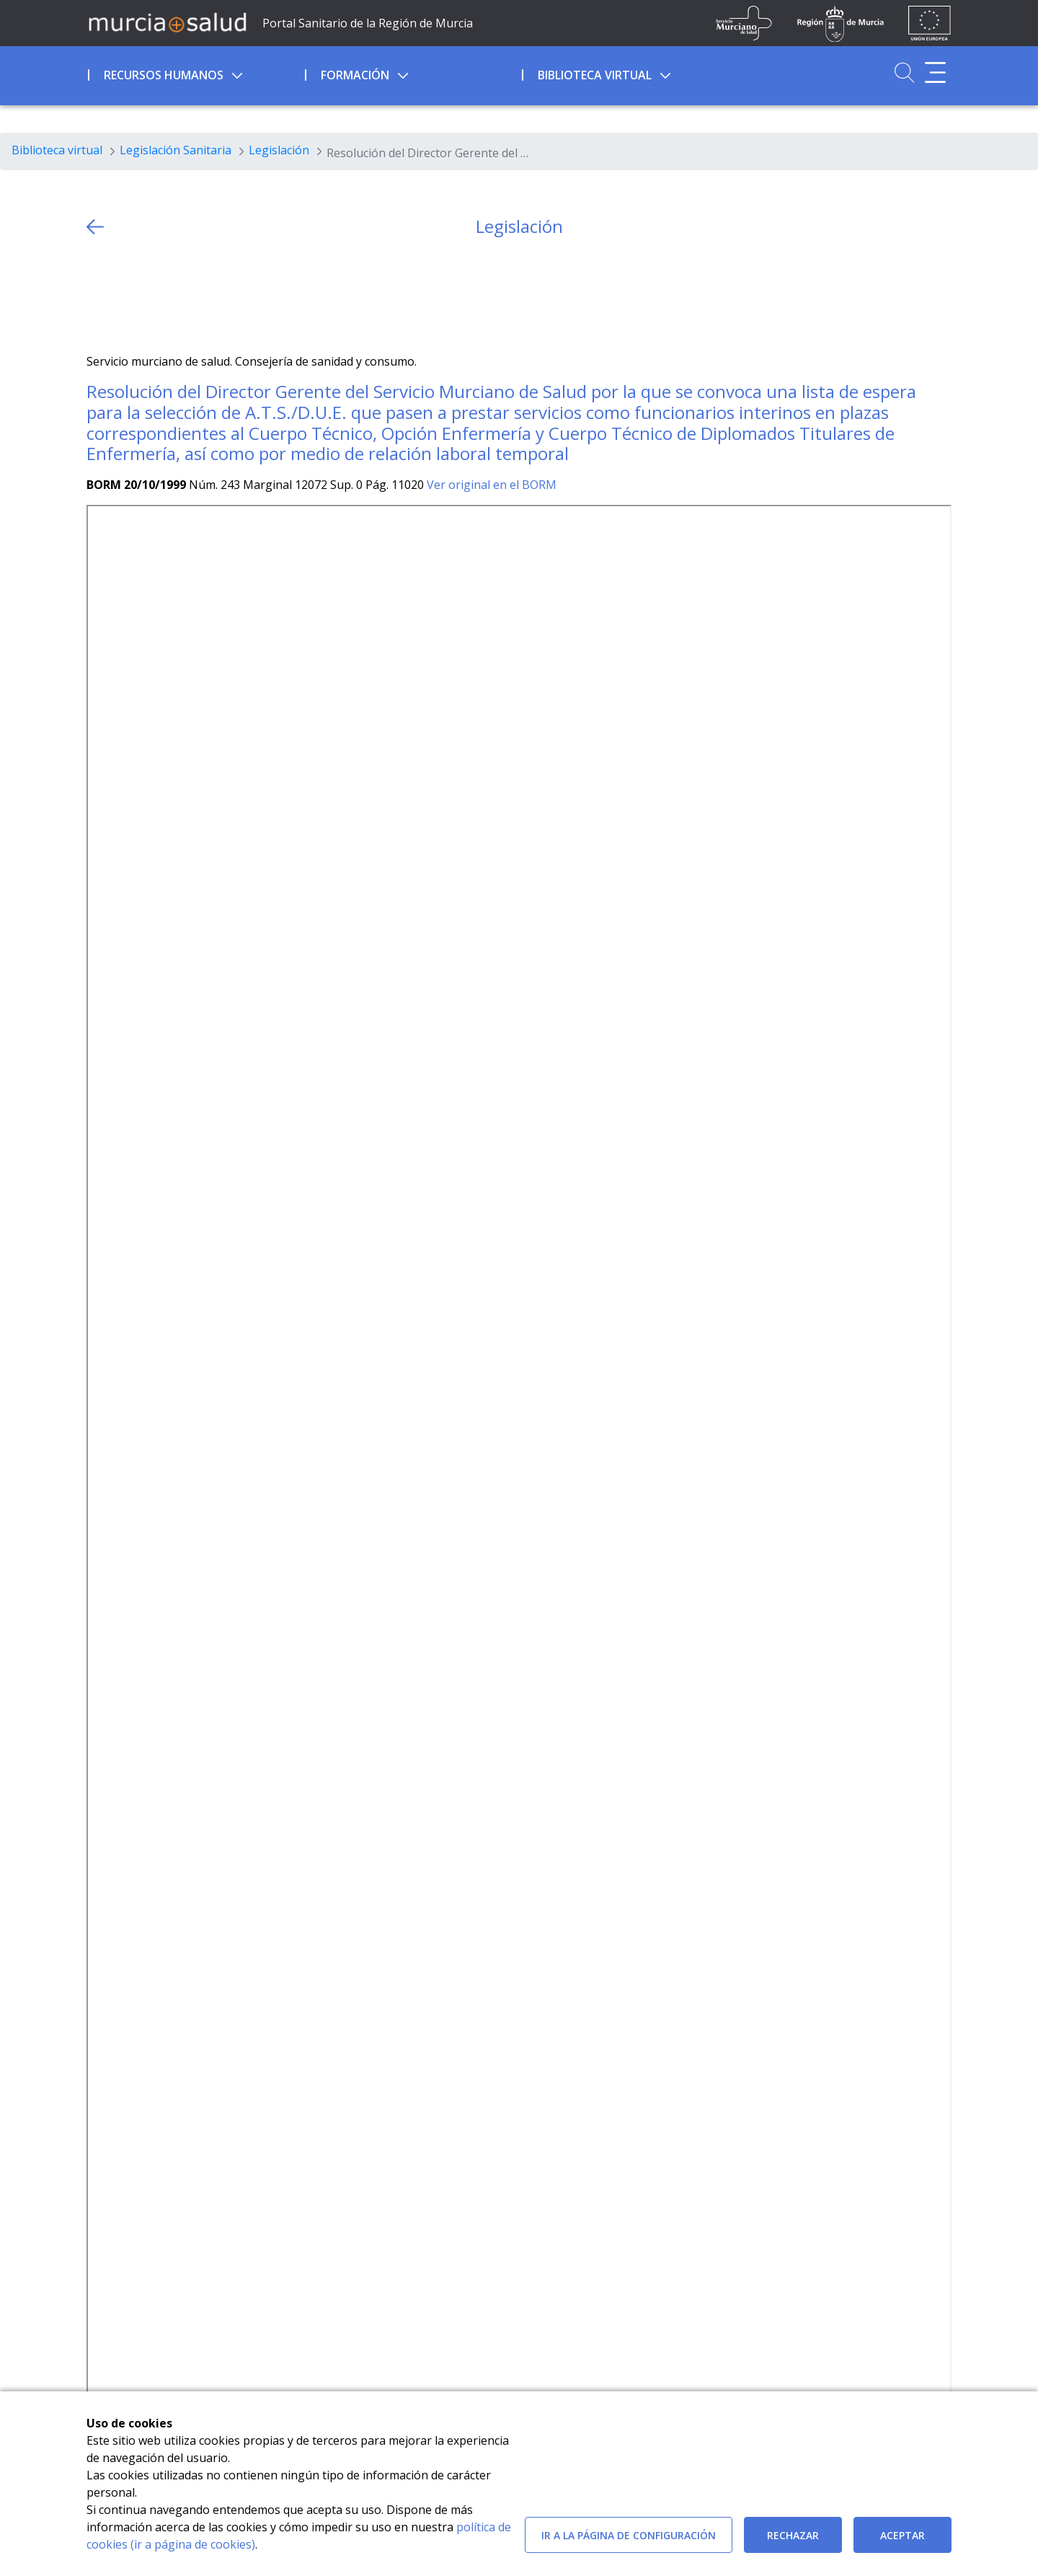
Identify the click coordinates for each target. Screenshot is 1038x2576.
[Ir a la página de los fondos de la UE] (929, 23)
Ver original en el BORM (491, 485)
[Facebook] (126, 295)
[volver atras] (95, 226)
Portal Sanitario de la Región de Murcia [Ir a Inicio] (367, 23)
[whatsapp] (154, 295)
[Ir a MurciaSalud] (167, 22)
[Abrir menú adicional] (935, 72)
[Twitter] (97, 295)
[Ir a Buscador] (904, 72)
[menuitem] (194, 73)
